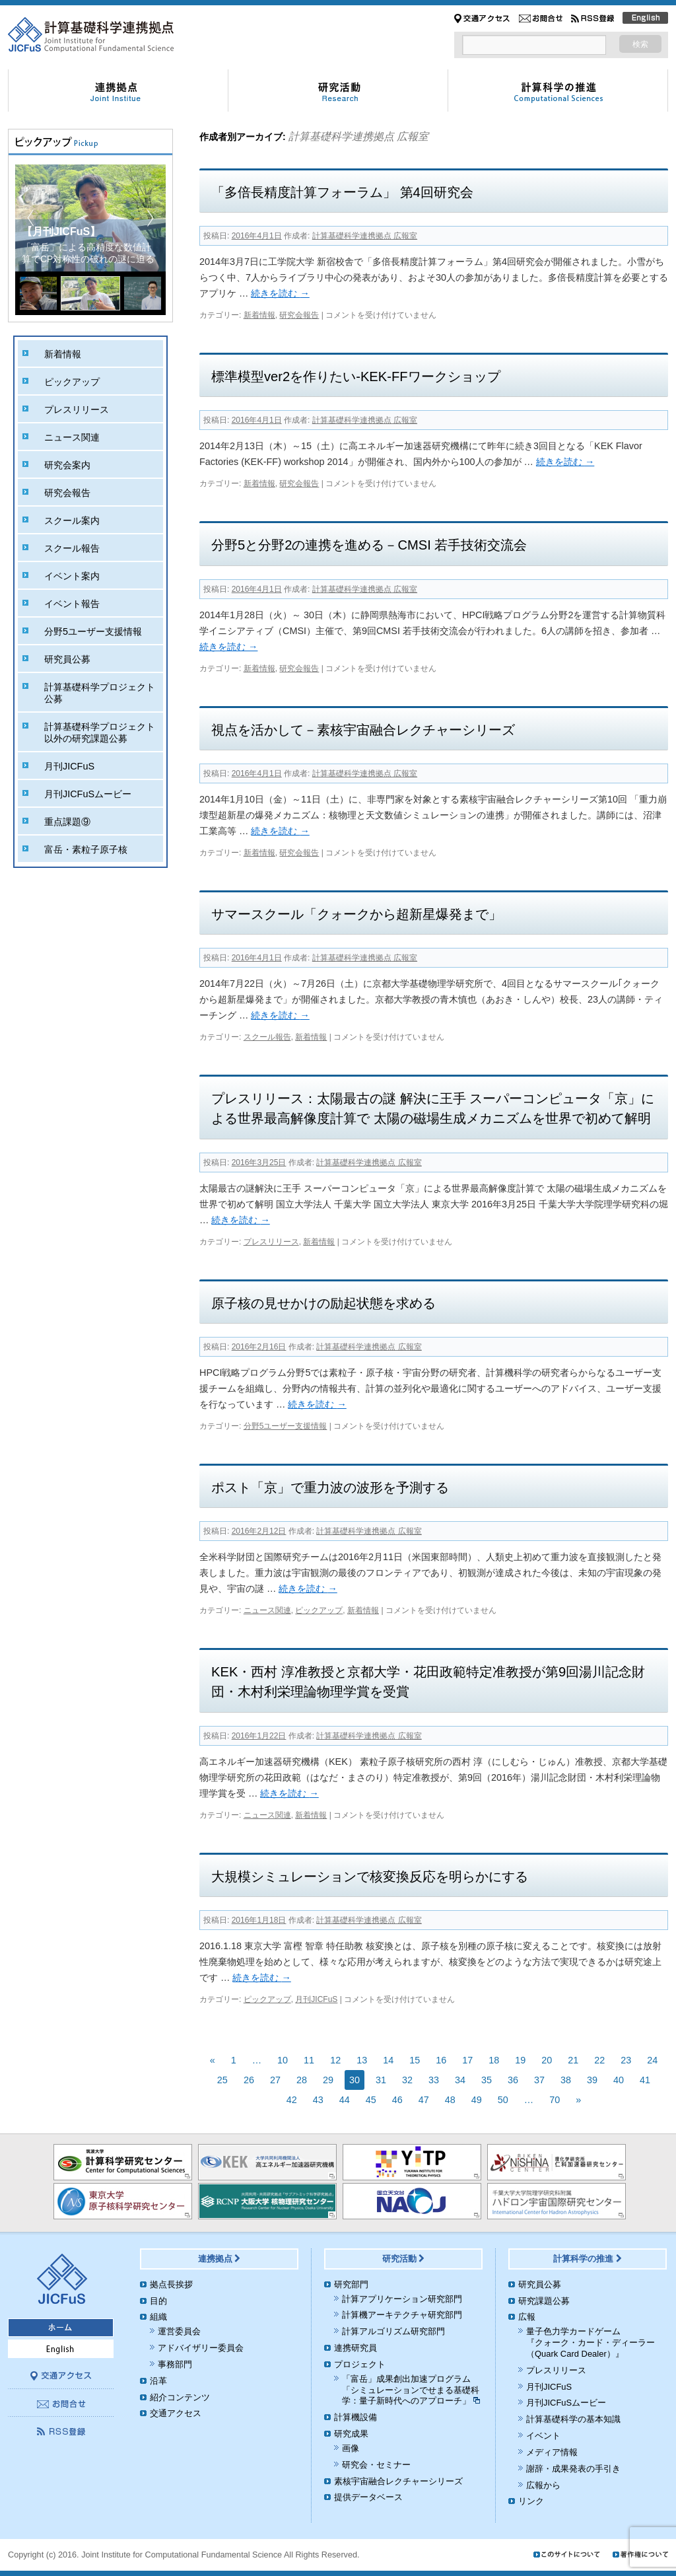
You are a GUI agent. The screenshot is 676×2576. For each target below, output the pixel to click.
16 (441, 2060)
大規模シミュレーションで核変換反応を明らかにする (369, 1876)
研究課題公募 (544, 2301)
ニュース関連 (267, 1610)
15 (414, 2060)
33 (433, 2080)
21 (573, 2060)
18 (494, 2060)
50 (503, 2099)
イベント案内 (72, 576)
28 (301, 2080)
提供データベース (368, 2497)
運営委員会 (179, 2331)
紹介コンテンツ (180, 2397)
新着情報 (259, 315)
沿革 (158, 2381)
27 (275, 2080)
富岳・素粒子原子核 (85, 849)
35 (486, 2080)
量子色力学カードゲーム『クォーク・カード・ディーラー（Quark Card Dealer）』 (590, 2342)
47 (424, 2099)
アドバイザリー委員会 (201, 2348)
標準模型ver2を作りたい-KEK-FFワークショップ (355, 376)
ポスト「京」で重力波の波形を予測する (330, 1487)
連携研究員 (355, 2348)
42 (292, 2099)
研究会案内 (67, 465)
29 (328, 2080)
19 (520, 2060)
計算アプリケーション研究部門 (402, 2299)
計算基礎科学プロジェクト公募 (99, 693)
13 (361, 2060)
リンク (531, 2501)
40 (618, 2080)
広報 (526, 2317)
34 (460, 2080)
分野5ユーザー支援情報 (285, 1426)
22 (599, 2060)
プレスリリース (271, 1241)
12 (335, 2060)
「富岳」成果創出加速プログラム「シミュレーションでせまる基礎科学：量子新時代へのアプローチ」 (411, 2390)
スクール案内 (72, 520)
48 (450, 2099)
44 (344, 2099)
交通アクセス (175, 2413)
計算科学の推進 (587, 2259)
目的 (158, 2301)
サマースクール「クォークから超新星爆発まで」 (356, 914)
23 (626, 2060)
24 (652, 2060)
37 (539, 2080)
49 (476, 2099)
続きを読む (280, 293)
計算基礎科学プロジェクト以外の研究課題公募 (99, 732)
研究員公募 (67, 659)
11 (309, 2060)
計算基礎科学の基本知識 (573, 2419)
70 (554, 2099)
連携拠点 (219, 2259)
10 (282, 2060)
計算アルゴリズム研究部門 (393, 2331)
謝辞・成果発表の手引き (573, 2469)
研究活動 (403, 2259)
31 (381, 2080)
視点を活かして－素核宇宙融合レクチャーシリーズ (363, 730)
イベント (543, 2436)
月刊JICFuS (316, 1999)
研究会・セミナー (376, 2465)
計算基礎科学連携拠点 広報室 (358, 136)
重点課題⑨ (67, 821)
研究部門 (351, 2284)
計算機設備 (355, 2417)
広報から (543, 2485)
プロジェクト (360, 2364)
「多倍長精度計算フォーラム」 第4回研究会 (342, 192)
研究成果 (351, 2434)
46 (397, 2099)
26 (249, 2080)
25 (222, 2080)
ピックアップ (319, 1610)
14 (388, 2060)
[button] (150, 218)
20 (546, 2060)
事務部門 (175, 2364)
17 (467, 2060)
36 (513, 2080)
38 (565, 2080)
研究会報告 (299, 315)
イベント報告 (72, 603)
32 (407, 2080)
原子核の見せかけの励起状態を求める (323, 1303)
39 (592, 2080)
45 (371, 2099)
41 (645, 2080)
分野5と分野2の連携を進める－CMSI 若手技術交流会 (369, 545)
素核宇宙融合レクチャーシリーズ (398, 2481)
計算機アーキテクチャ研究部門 (402, 2315)
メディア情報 (552, 2452)
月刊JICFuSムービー (87, 794)
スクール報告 (267, 1037)
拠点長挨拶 (171, 2284)
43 (318, 2099)
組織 (158, 2317)
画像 (350, 2448)
